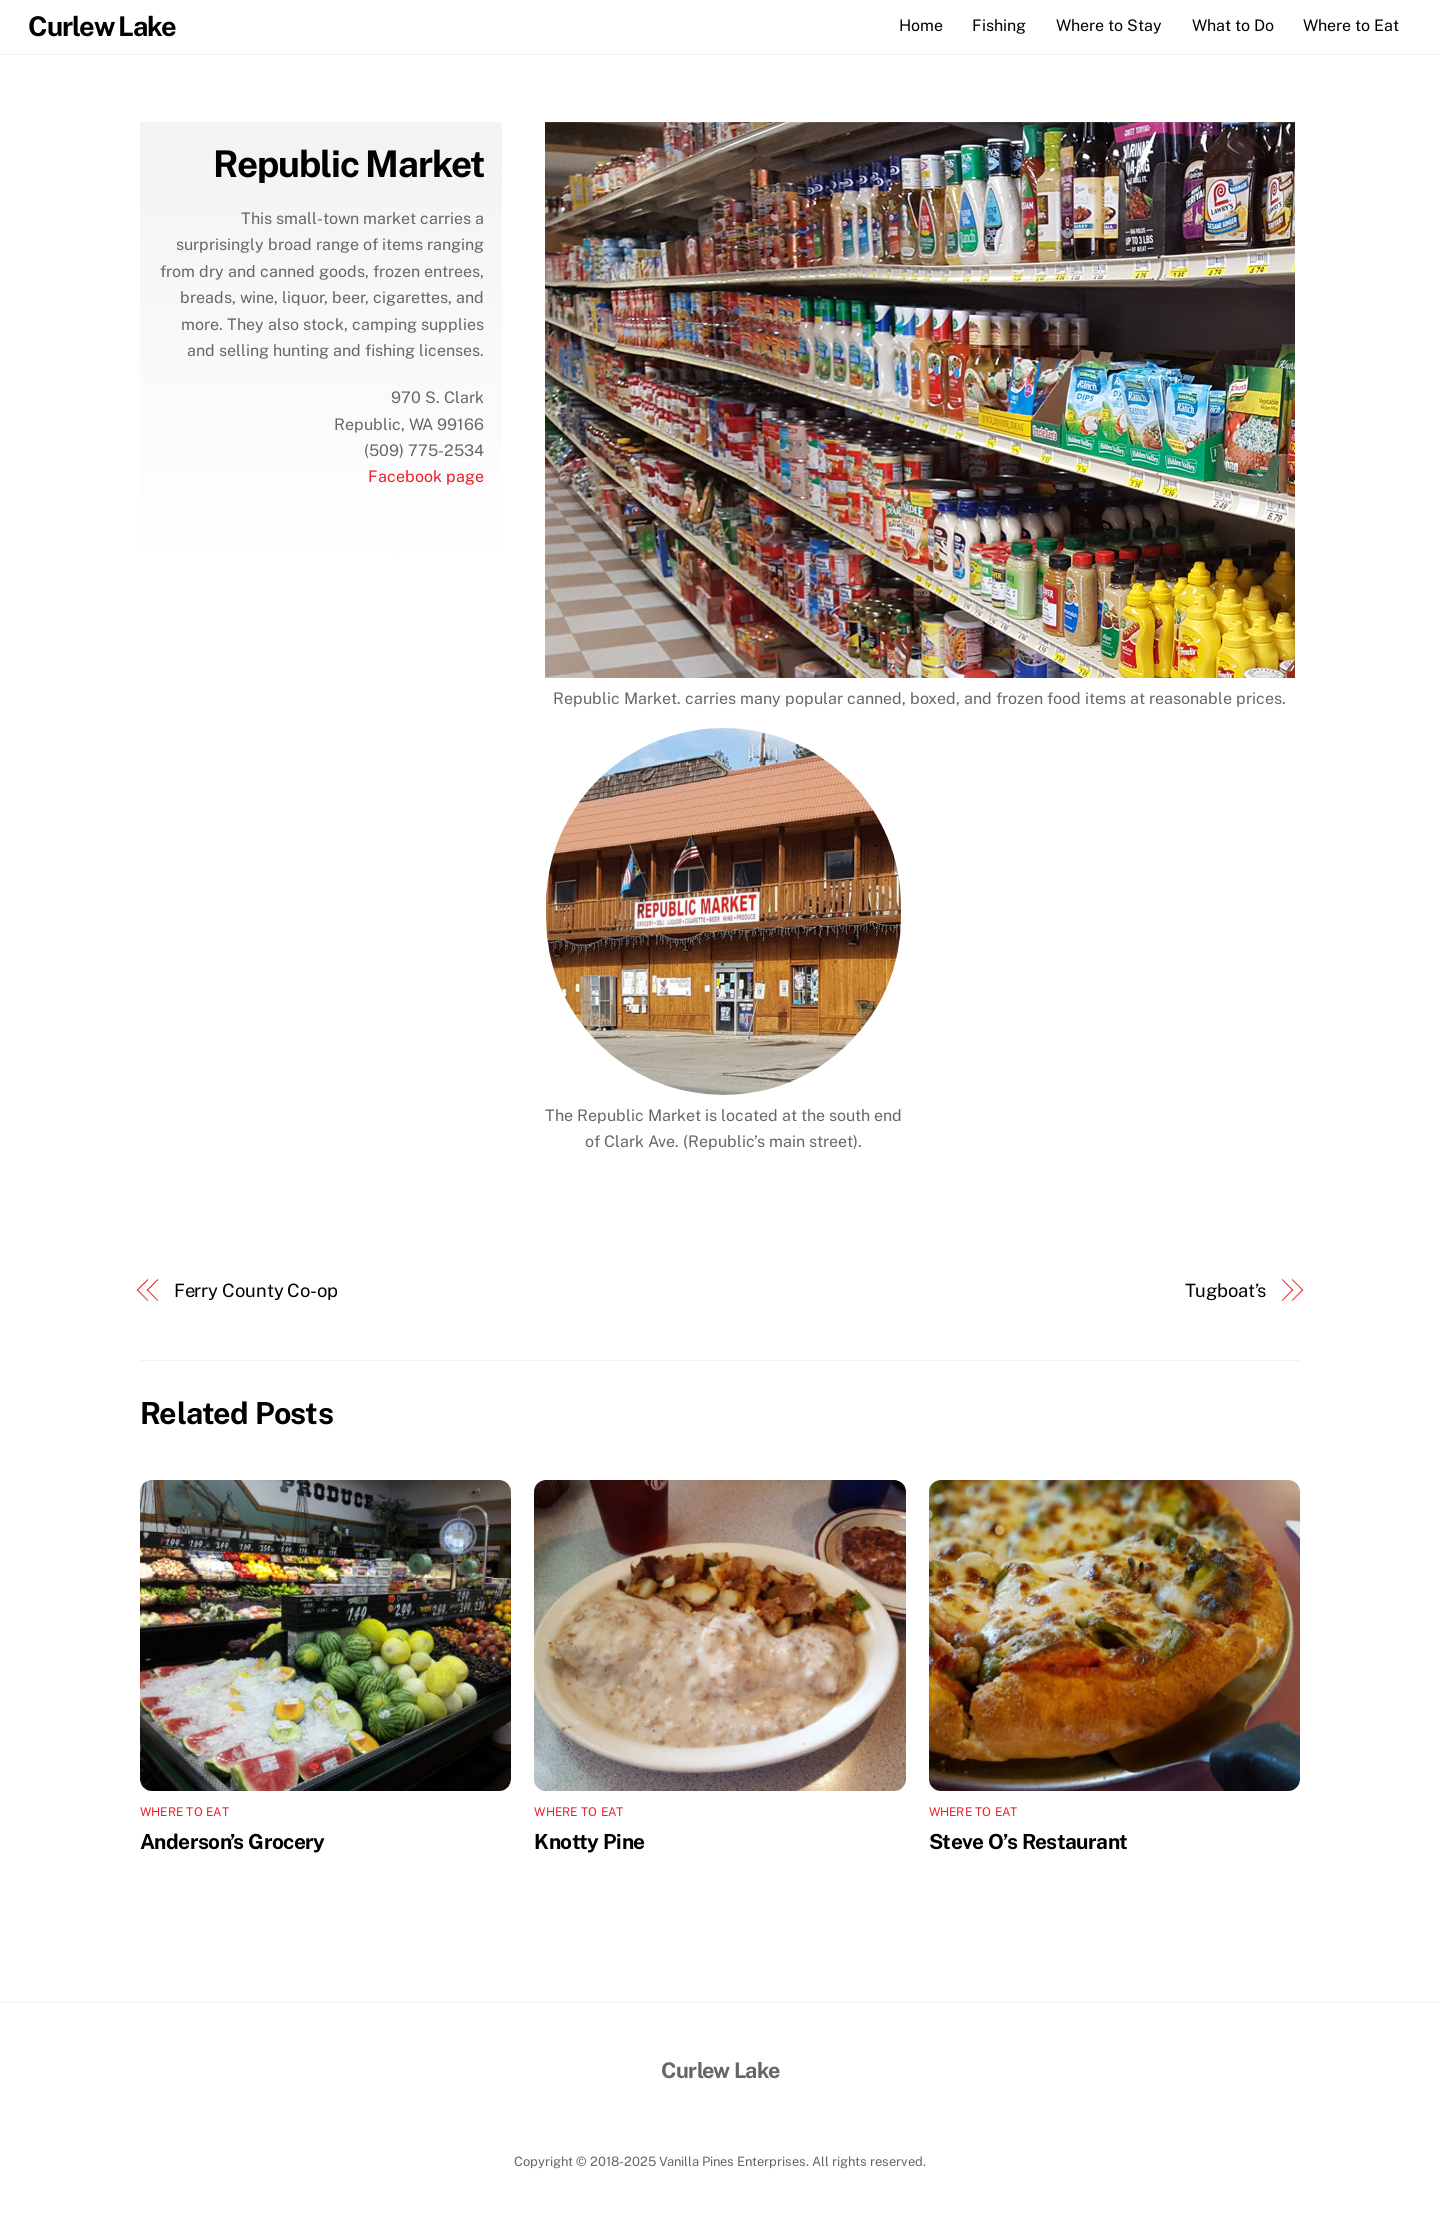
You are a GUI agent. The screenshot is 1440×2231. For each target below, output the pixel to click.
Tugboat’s (1225, 1290)
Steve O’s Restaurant (1028, 1841)
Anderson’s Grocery (232, 1841)
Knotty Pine (589, 1841)
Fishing (999, 25)
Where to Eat (1351, 25)
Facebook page (426, 476)
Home (921, 25)
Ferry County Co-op (256, 1290)
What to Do (1233, 25)
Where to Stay (1109, 25)
